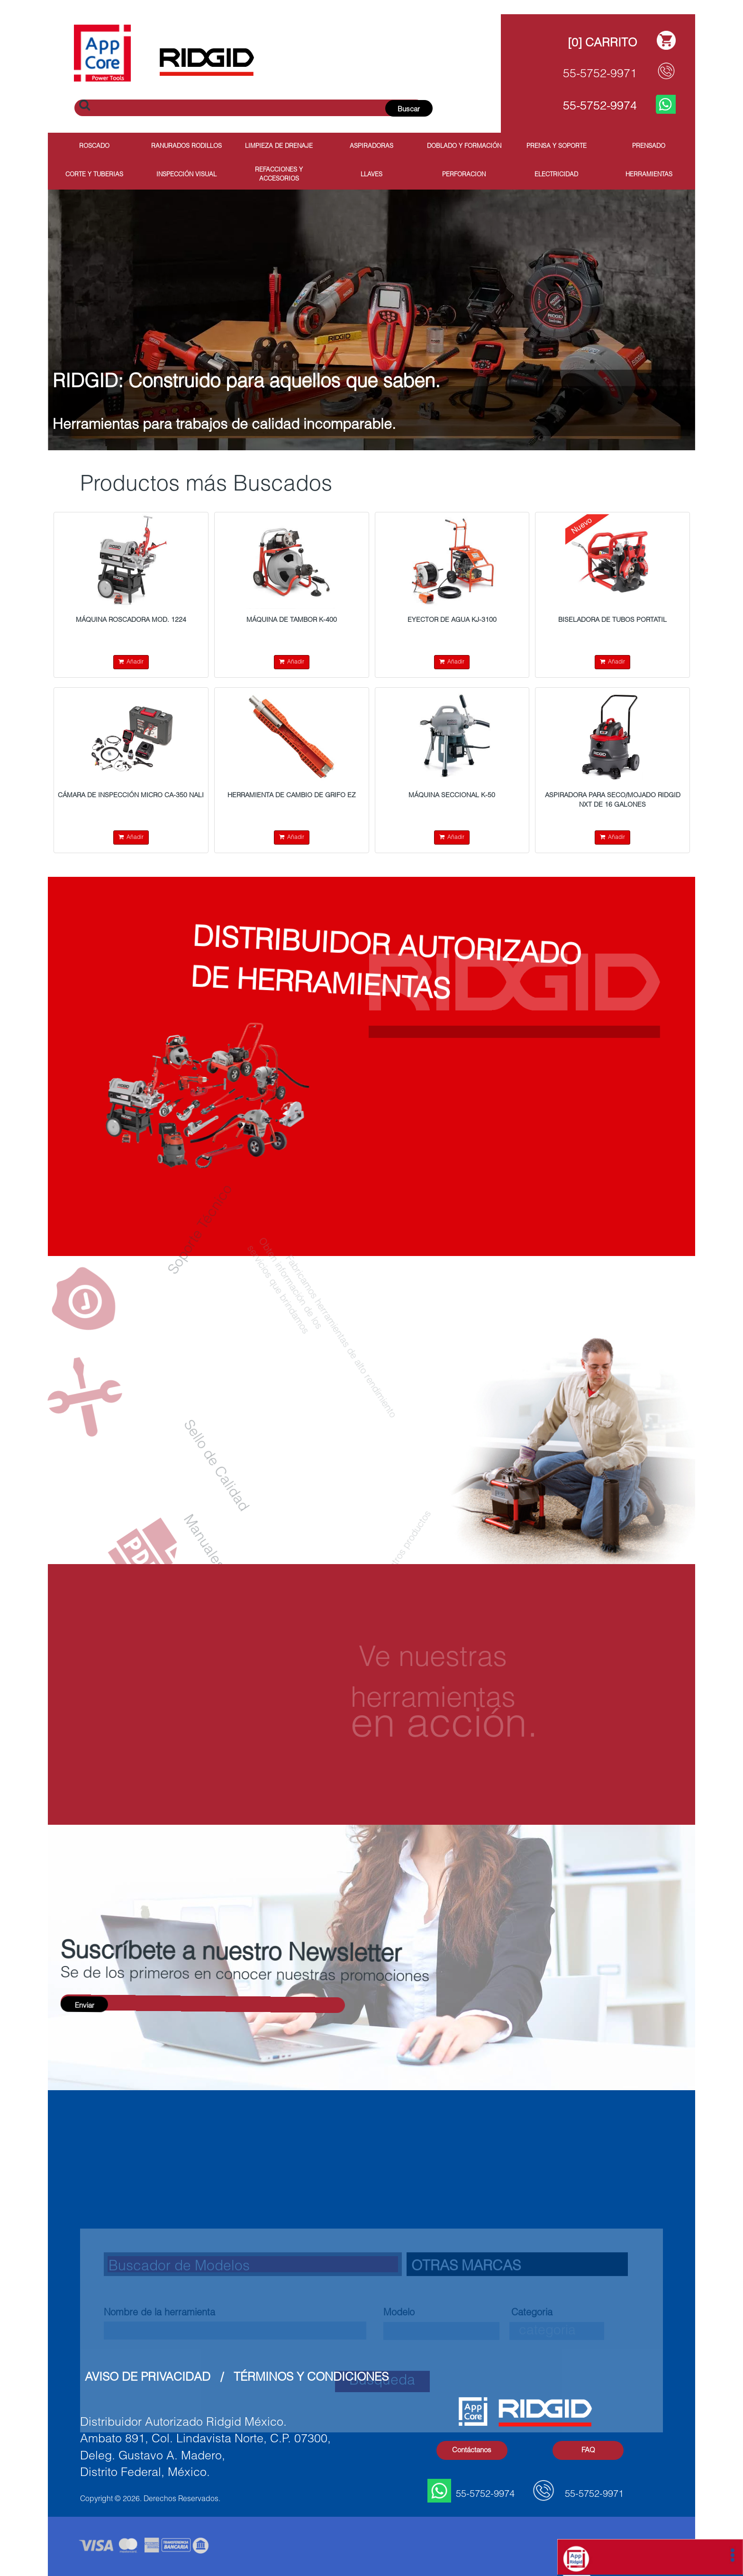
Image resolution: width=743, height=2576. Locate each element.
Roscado (94, 147)
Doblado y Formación (464, 147)
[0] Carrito (602, 44)
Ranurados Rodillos (186, 147)
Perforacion (464, 175)
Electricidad (556, 175)
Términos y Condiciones (311, 2378)
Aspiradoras (371, 147)
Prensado (648, 147)
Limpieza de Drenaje (279, 147)
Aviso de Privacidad (147, 2378)
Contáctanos (471, 2450)
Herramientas (648, 175)
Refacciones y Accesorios (279, 174)
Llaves (371, 175)
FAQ (588, 2450)
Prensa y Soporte (556, 147)
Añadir (131, 662)
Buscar (409, 109)
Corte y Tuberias (94, 175)
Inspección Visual (186, 175)
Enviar (84, 2006)
